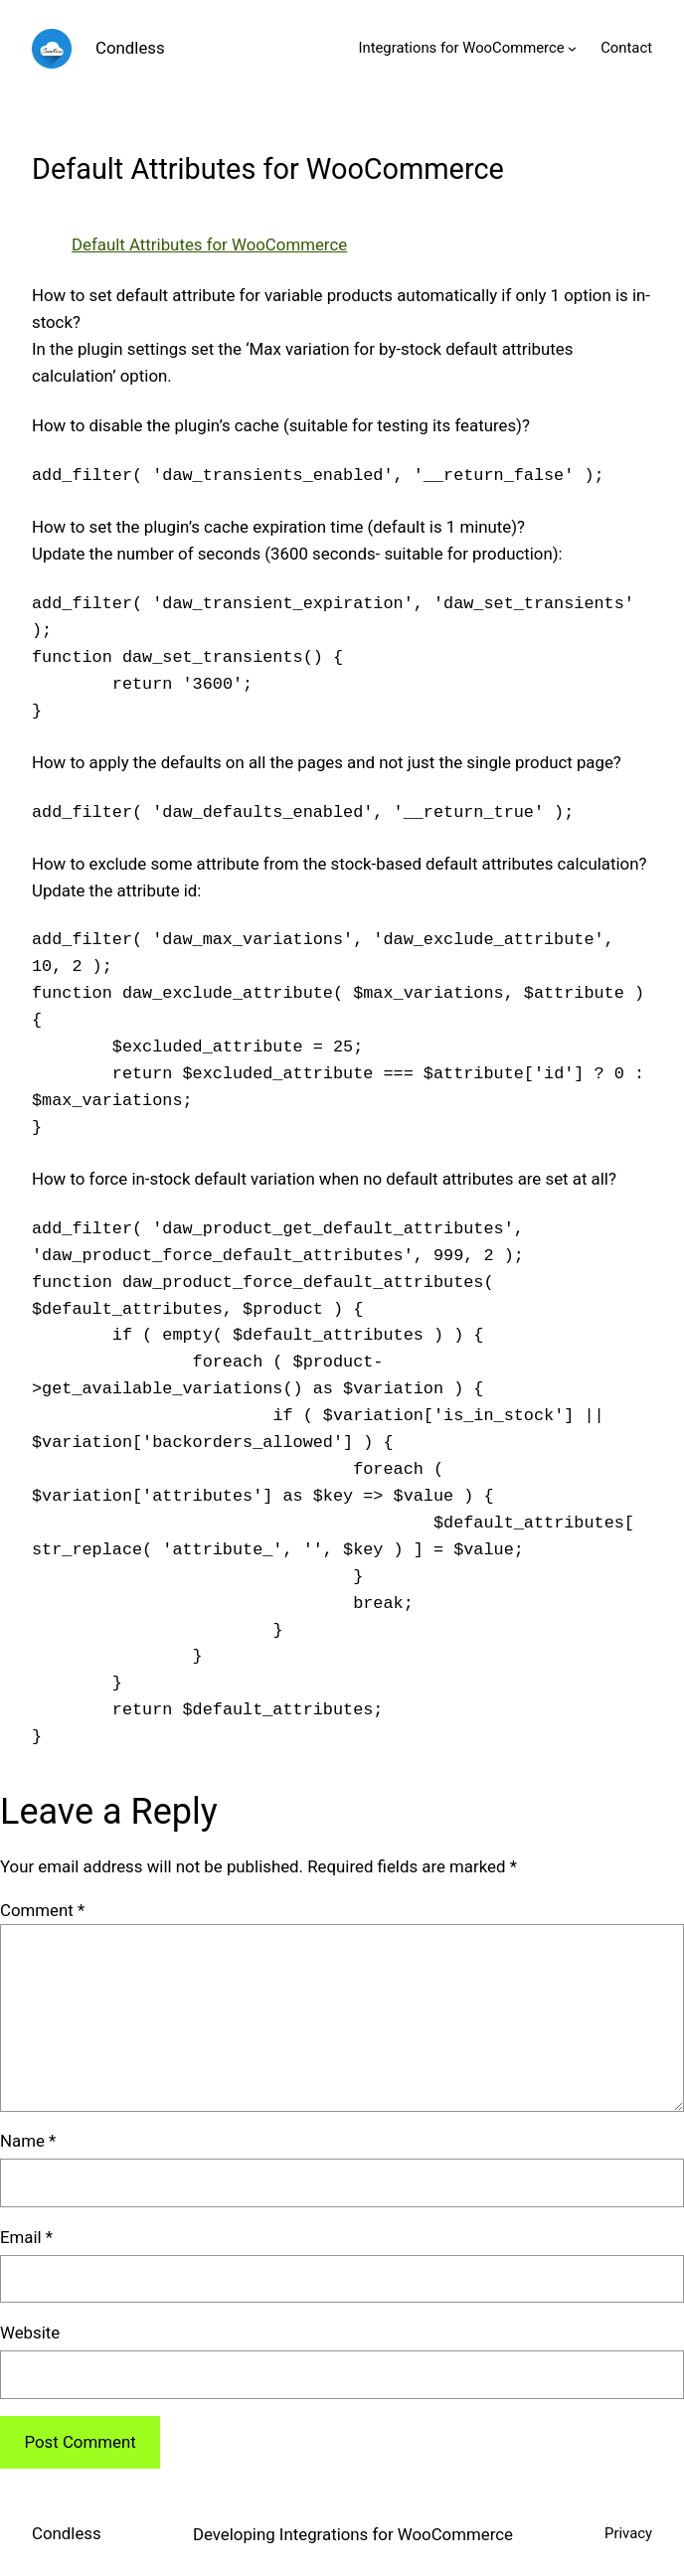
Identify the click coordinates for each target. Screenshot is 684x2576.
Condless (130, 48)
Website (30, 2332)
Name (28, 2141)
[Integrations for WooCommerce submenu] (572, 48)
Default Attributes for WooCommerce (209, 244)
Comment (42, 1910)
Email (26, 2237)
